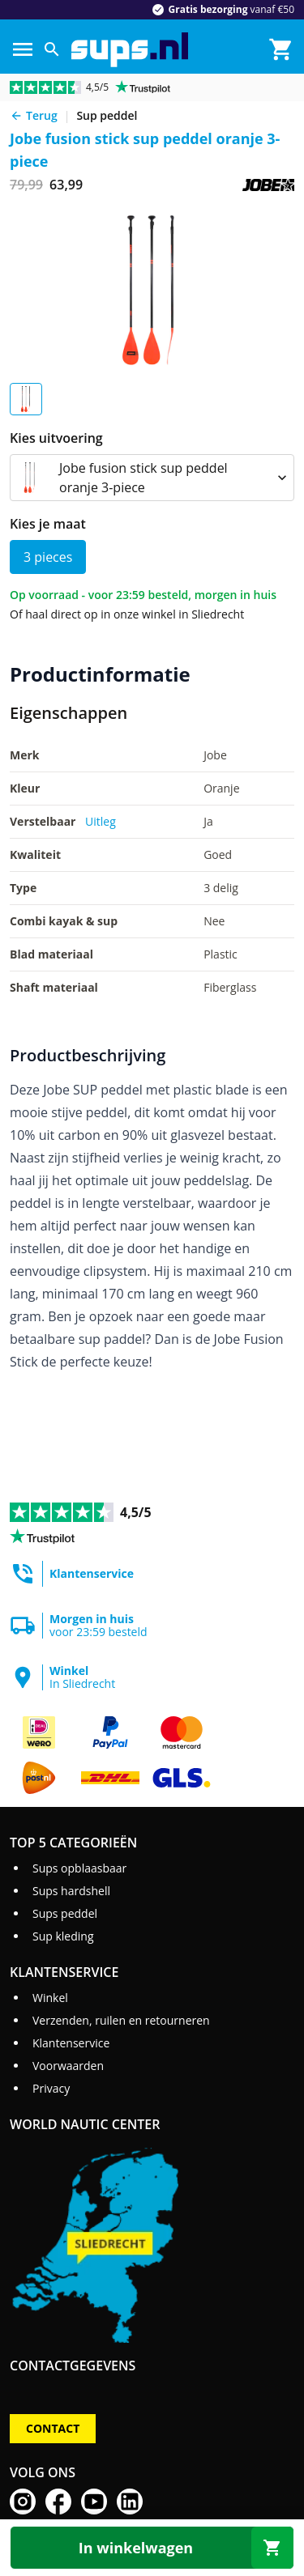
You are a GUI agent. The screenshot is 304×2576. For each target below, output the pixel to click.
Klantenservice (70, 2043)
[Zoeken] (52, 49)
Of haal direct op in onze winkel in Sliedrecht (127, 614)
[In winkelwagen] (152, 2548)
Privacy (51, 2088)
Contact (52, 2428)
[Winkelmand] (281, 49)
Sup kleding (63, 1936)
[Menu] (22, 49)
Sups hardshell (71, 1890)
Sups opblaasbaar (79, 1868)
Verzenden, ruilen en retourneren (121, 2020)
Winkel (50, 1997)
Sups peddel (64, 1913)
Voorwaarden (68, 2065)
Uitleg (100, 821)
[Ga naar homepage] (129, 49)
